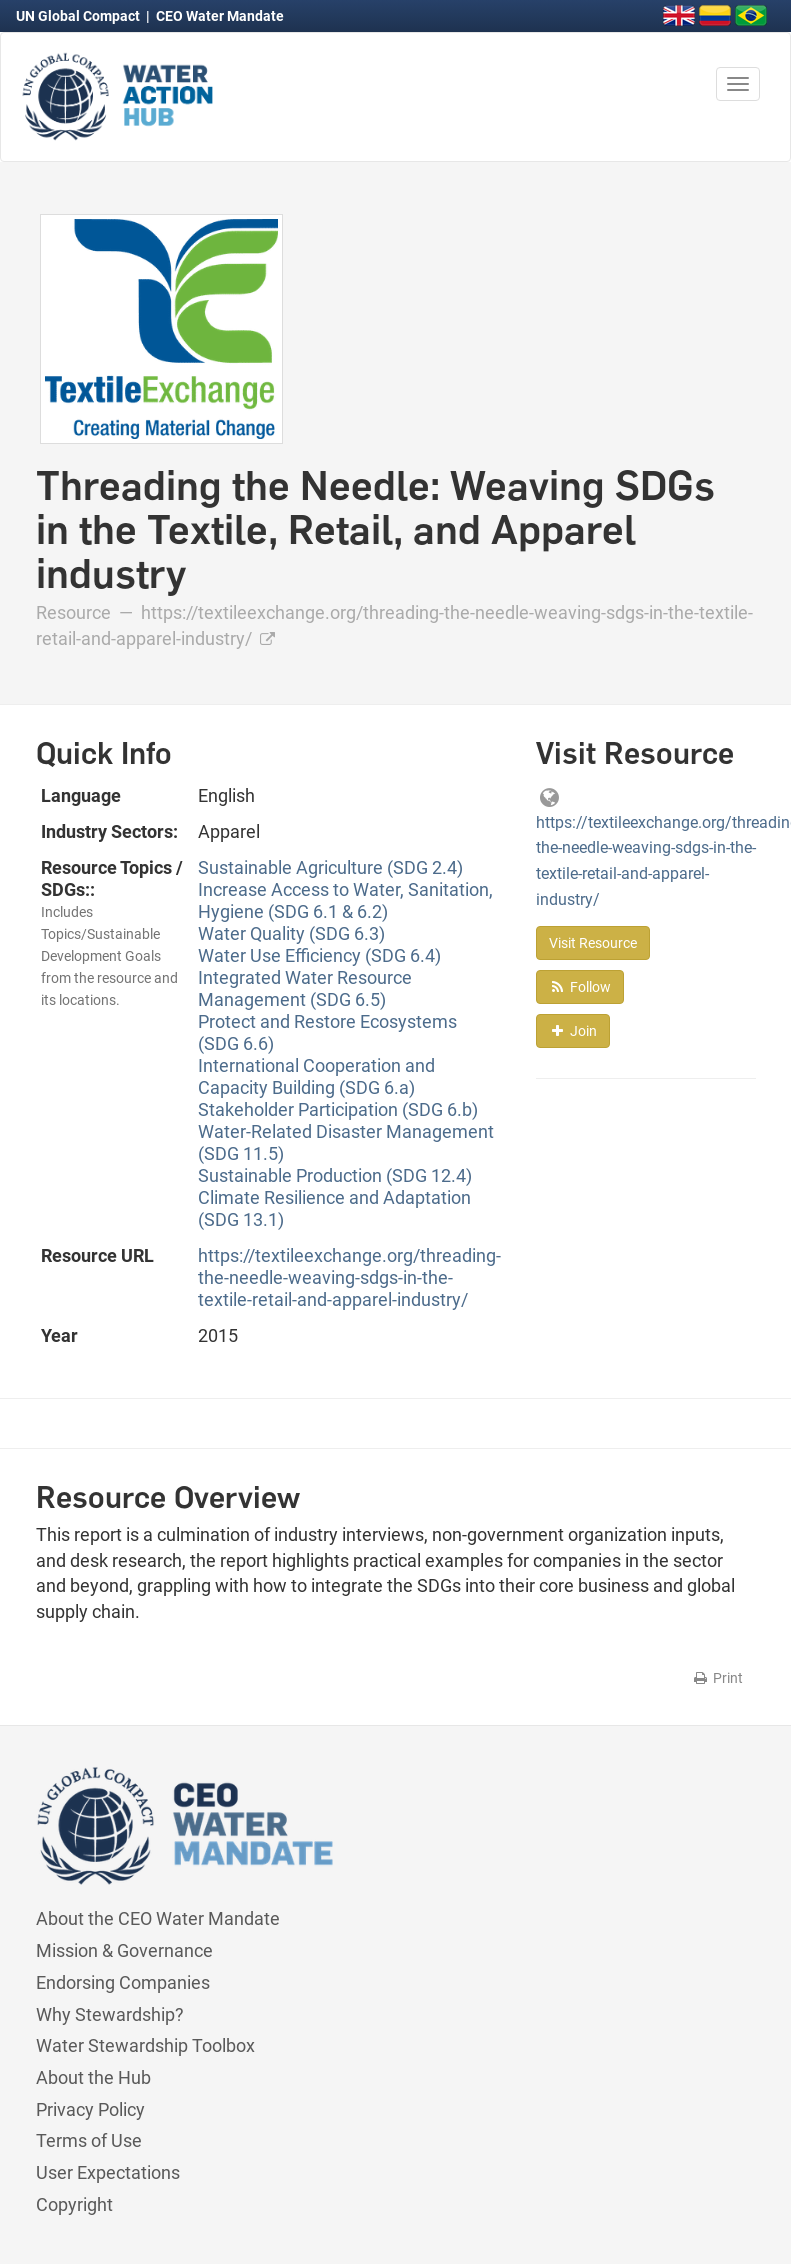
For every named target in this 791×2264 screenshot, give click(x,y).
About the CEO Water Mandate (158, 1918)
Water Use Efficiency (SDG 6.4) (319, 955)
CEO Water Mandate (220, 16)
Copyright (74, 2204)
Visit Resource (593, 943)
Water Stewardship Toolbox (145, 2045)
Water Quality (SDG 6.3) (291, 933)
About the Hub (93, 2077)
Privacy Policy (90, 2109)
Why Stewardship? (110, 2014)
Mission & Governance (124, 1950)
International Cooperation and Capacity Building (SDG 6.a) (316, 1076)
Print (717, 1678)
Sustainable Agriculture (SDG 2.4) (330, 867)
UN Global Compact (79, 16)
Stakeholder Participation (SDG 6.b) (338, 1109)
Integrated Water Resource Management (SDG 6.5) (305, 988)
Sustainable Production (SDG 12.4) (335, 1175)
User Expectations (108, 2172)
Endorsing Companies (123, 1982)
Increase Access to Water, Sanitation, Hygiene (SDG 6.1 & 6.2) (345, 900)
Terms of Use (89, 2140)
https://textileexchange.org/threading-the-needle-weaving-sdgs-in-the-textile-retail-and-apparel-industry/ (349, 1277)
